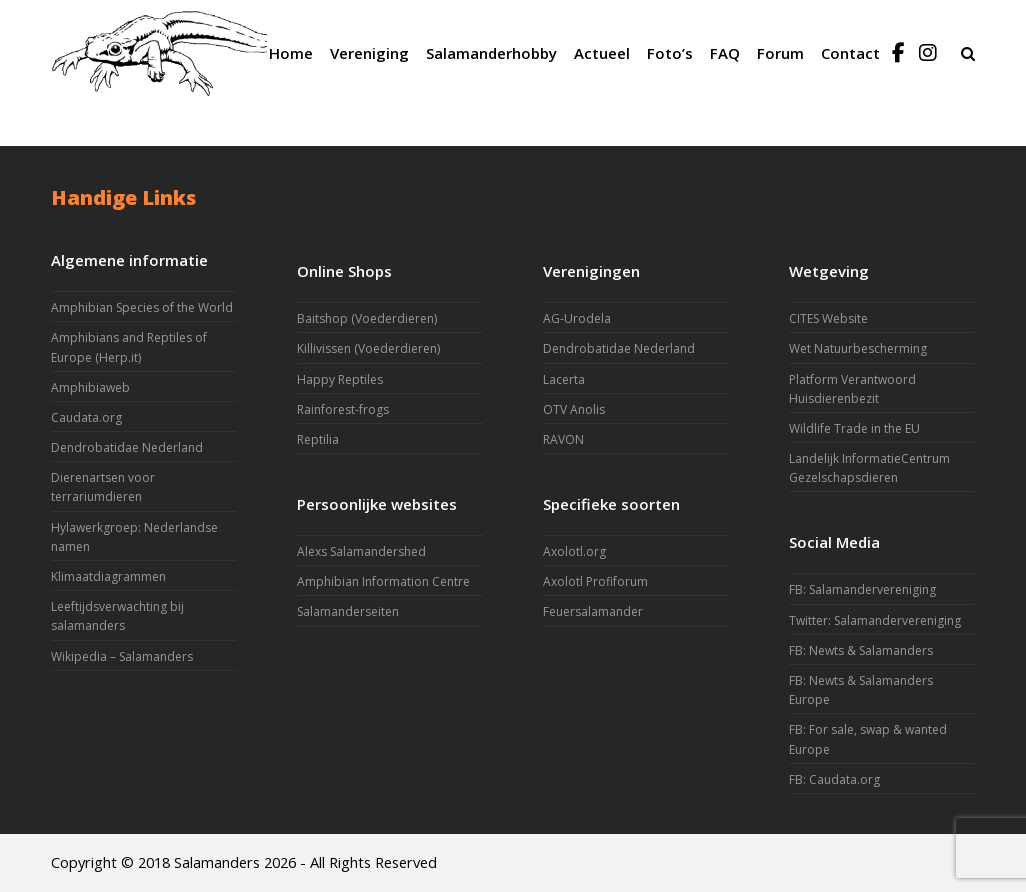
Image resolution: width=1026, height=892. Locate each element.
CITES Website (828, 318)
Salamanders (217, 862)
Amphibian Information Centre (383, 581)
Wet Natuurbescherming (858, 348)
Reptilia (318, 439)
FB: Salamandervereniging (862, 589)
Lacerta (564, 379)
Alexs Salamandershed (361, 551)
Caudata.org (86, 417)
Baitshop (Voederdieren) (367, 318)
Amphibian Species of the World (142, 307)
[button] (968, 53)
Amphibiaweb (90, 387)
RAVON (563, 439)
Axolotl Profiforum (595, 581)
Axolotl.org (574, 551)
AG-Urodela (577, 318)
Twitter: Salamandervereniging (875, 620)
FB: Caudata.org (834, 779)
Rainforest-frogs (343, 409)
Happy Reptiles (340, 379)
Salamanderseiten (348, 611)
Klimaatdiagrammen (108, 576)
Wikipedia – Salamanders (122, 656)
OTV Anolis (574, 409)
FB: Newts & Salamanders (861, 650)
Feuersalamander (593, 611)
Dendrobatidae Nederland (127, 447)
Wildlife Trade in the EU (854, 428)
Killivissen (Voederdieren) (368, 348)
